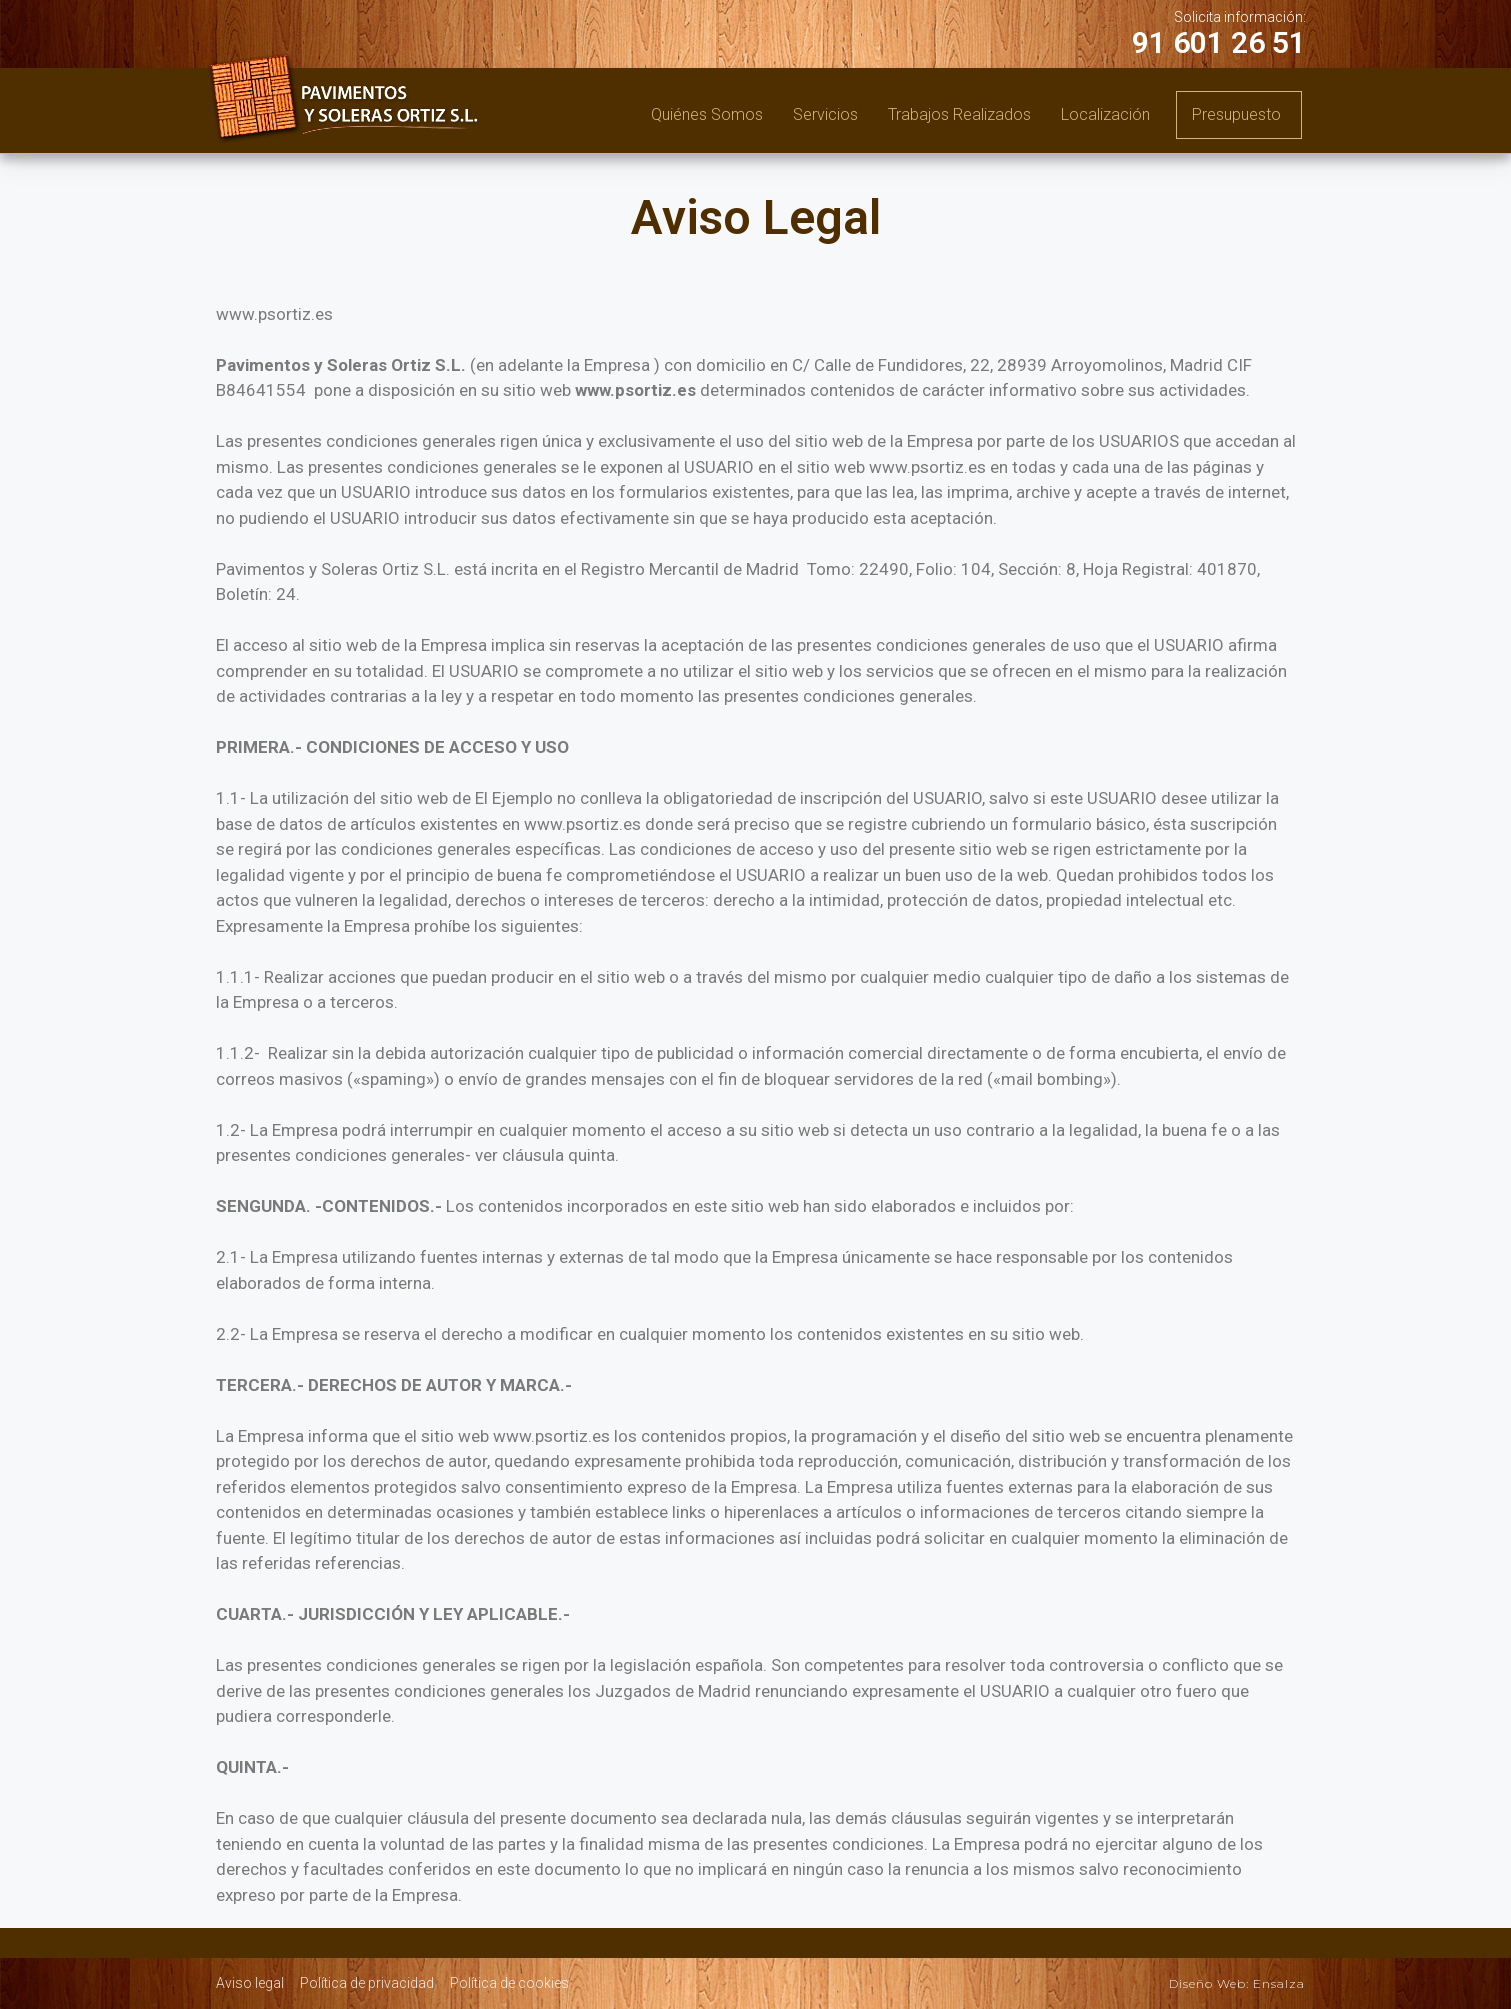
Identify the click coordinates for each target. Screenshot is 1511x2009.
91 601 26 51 (1219, 42)
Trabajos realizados (959, 114)
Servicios (825, 114)
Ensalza (1279, 1983)
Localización (1105, 114)
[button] (1239, 115)
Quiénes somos (707, 114)
